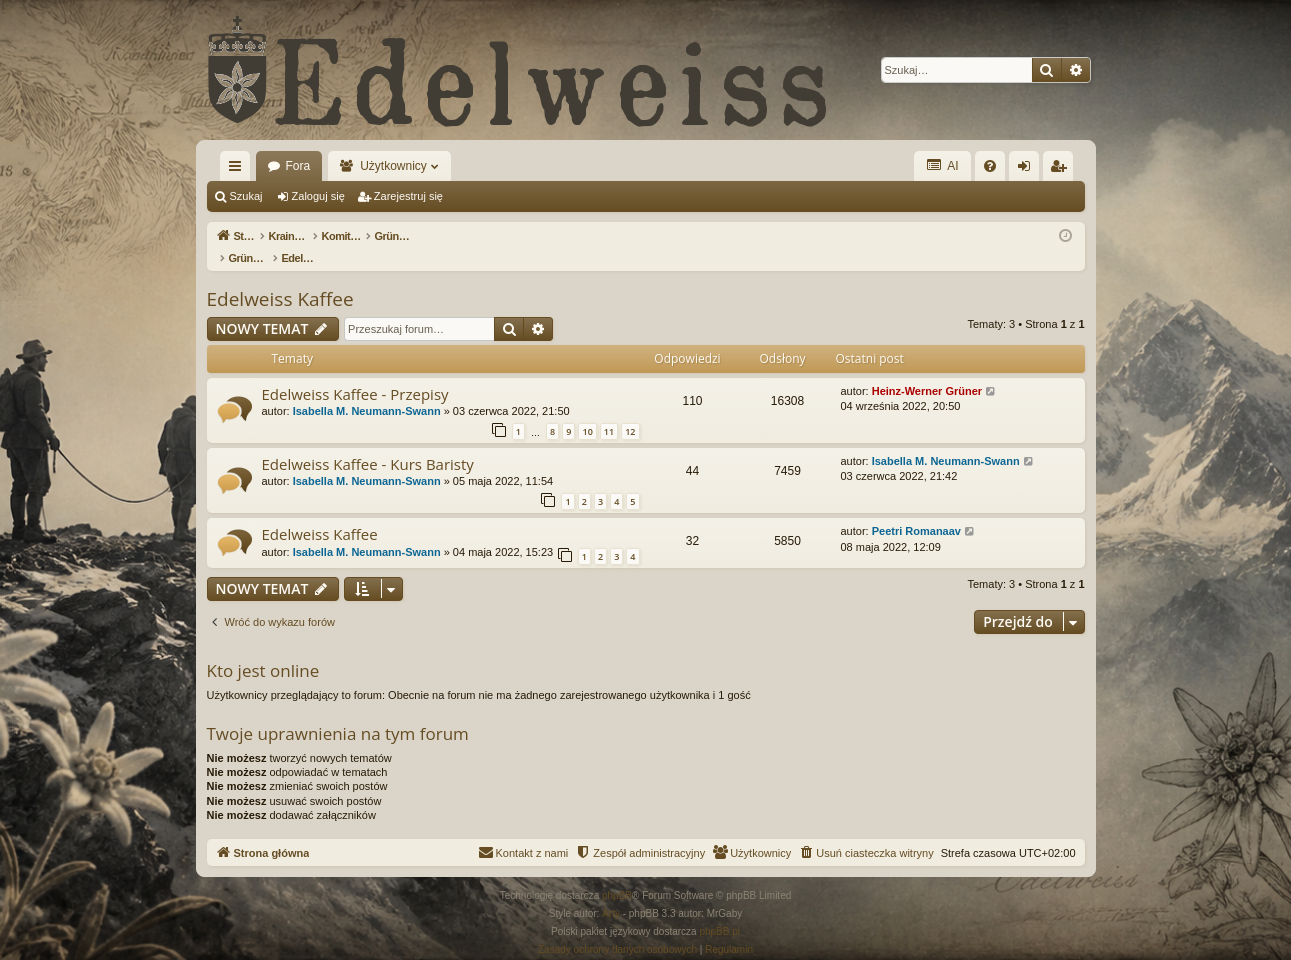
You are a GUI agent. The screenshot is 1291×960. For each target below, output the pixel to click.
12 (630, 410)
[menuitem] (990, 166)
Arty (611, 892)
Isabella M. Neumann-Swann (367, 390)
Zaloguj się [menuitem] (1027, 170)
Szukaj (246, 196)
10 (587, 410)
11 (609, 410)
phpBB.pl (719, 910)
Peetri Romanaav (916, 510)
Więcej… (239, 170)
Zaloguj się (318, 196)
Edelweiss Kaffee (280, 278)
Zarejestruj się (408, 196)
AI (942, 165)
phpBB (617, 874)
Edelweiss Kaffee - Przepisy (355, 373)
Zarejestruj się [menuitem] (1062, 170)
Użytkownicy (393, 166)
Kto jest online (263, 649)
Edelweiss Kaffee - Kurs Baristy (368, 443)
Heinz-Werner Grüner (927, 370)
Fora (298, 166)
